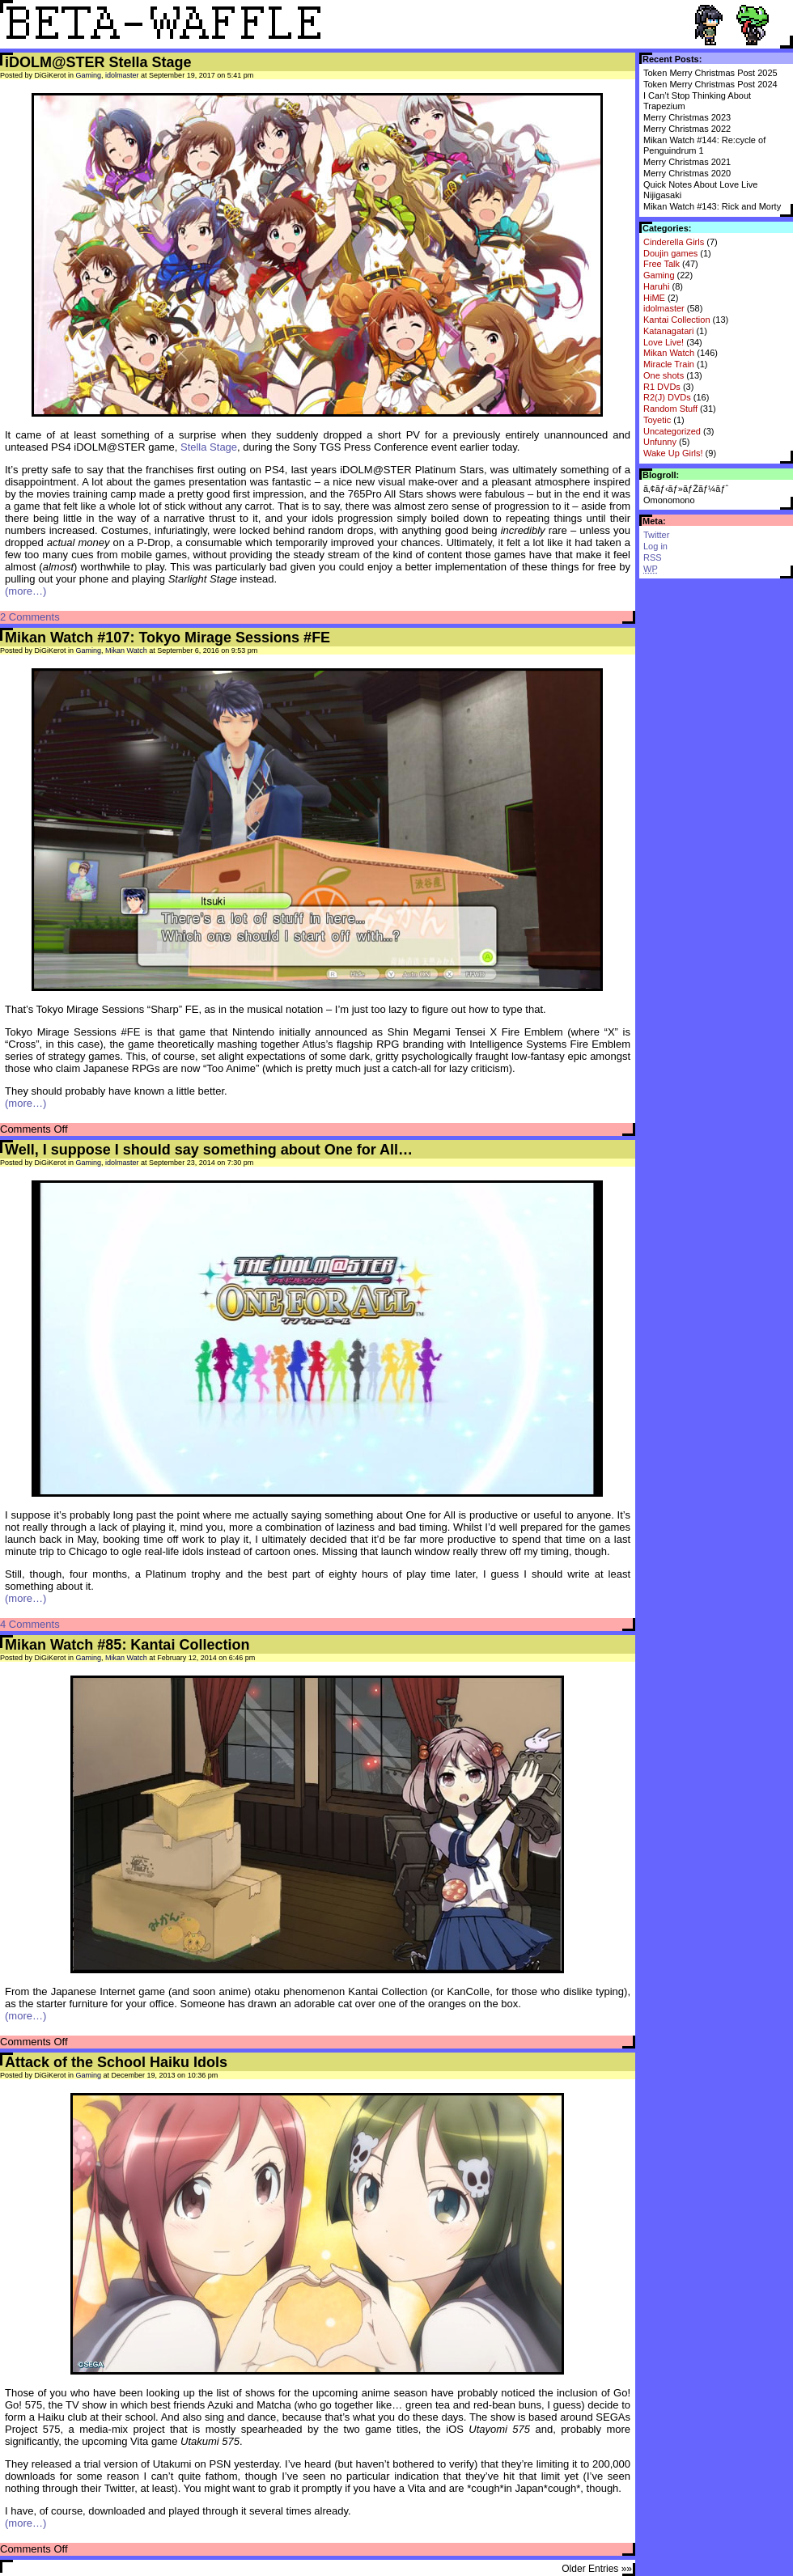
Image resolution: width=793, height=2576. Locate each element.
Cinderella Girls (673, 242)
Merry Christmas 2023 (687, 117)
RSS (652, 557)
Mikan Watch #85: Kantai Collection (127, 1645)
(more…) (25, 591)
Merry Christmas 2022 (687, 128)
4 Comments (30, 1624)
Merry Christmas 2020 (687, 173)
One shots (663, 375)
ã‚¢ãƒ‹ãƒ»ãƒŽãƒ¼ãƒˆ (685, 489)
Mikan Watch (668, 353)
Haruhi (656, 286)
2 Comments (30, 617)
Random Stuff (670, 408)
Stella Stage (208, 447)
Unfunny (659, 442)
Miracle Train (668, 364)
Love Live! (663, 342)
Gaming (659, 275)
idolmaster (664, 308)
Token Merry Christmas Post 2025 (710, 73)
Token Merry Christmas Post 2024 (710, 84)
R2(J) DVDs (667, 397)
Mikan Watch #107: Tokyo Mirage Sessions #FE (167, 637)
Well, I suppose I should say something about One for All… (209, 1150)
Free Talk (661, 264)
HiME (654, 298)
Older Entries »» (597, 2568)
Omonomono (669, 500)
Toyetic (657, 420)
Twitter (656, 535)
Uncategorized (672, 431)
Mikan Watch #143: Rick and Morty (712, 206)
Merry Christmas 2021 (687, 162)
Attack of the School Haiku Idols (116, 2062)
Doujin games (670, 253)
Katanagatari (668, 331)
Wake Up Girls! (673, 453)
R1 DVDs (662, 387)
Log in (655, 546)
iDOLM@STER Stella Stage (98, 62)
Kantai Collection (676, 319)
